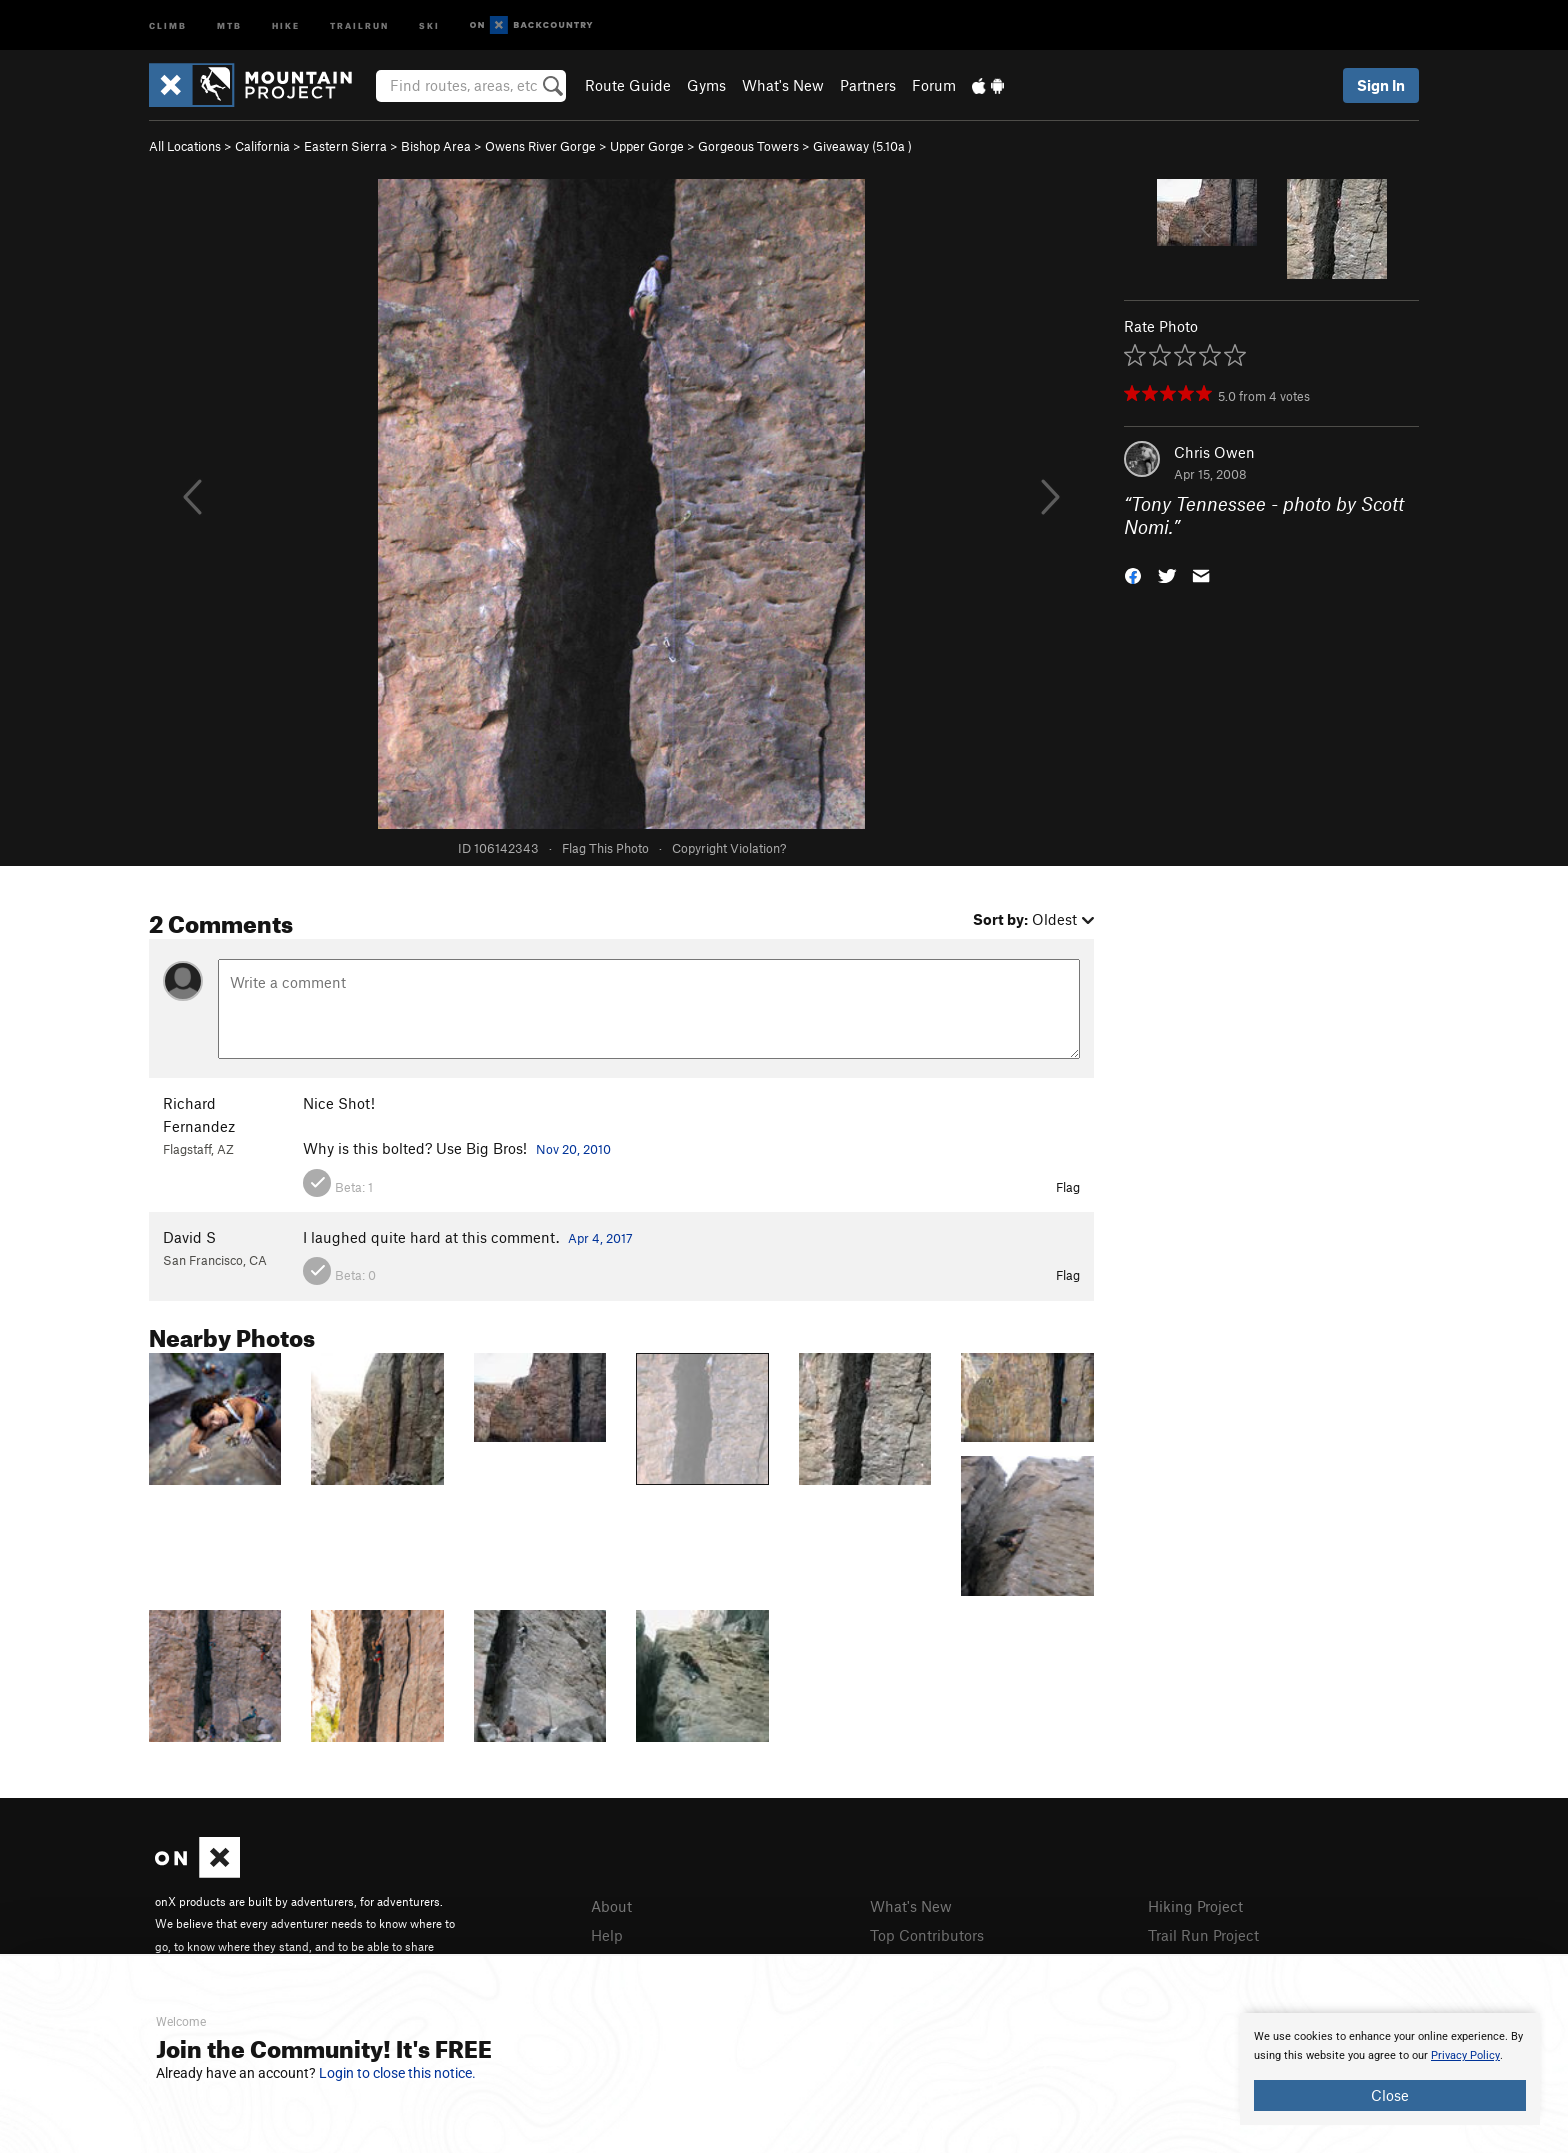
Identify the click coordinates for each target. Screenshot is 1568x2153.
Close (1390, 2095)
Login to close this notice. (397, 2073)
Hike (286, 24)
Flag (1068, 1187)
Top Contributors (927, 1935)
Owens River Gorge (540, 146)
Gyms (706, 85)
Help (607, 1935)
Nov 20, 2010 (573, 1149)
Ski (429, 24)
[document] (1390, 2069)
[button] (1133, 573)
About (611, 1906)
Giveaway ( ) (862, 146)
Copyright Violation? (729, 848)
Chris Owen (1214, 452)
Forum (934, 85)
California (262, 146)
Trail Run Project (1203, 1935)
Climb (168, 24)
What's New (783, 85)
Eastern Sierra (345, 146)
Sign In (1381, 85)
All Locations (185, 146)
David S (189, 1237)
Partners (868, 85)
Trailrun (359, 24)
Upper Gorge (647, 146)
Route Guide (628, 85)
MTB (229, 24)
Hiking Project (1195, 1906)
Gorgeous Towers (748, 146)
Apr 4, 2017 (600, 1238)
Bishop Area (436, 146)
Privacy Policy (1465, 2055)
